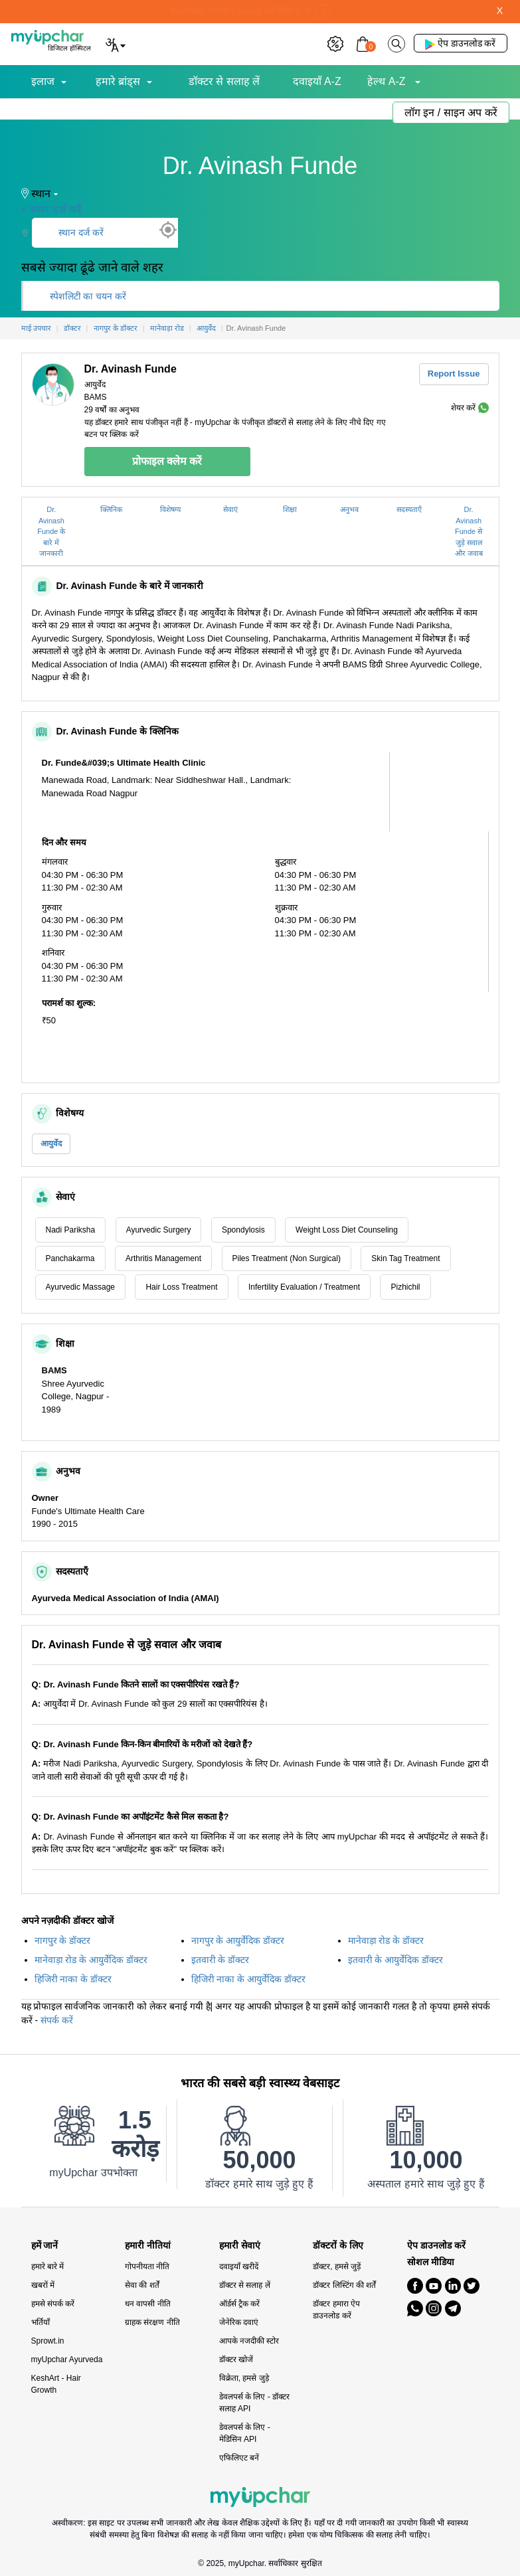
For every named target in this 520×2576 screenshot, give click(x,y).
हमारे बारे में (47, 2266)
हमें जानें (44, 2246)
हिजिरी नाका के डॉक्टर (73, 1979)
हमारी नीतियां (148, 2246)
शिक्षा (290, 509)
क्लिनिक (111, 509)
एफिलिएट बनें (239, 2457)
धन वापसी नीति (148, 2303)
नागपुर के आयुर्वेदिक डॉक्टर (238, 1940)
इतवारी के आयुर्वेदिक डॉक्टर (396, 1959)
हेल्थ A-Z (387, 81)
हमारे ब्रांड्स (118, 81)
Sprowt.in (47, 2341)
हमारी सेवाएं (239, 2246)
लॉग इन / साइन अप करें (450, 112)
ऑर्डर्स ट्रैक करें (239, 2303)
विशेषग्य (170, 509)
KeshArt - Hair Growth (56, 2384)
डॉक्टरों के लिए (338, 2246)
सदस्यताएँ (409, 509)
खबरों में (42, 2285)
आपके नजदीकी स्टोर (249, 2341)
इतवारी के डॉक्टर (220, 1959)
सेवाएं (230, 509)
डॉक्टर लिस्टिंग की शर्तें (344, 2285)
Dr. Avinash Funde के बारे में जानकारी (51, 531)
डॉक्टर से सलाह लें (224, 81)
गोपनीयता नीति (147, 2266)
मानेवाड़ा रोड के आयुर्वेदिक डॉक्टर (91, 1959)
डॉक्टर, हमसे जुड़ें (337, 2266)
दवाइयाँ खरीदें (238, 2266)
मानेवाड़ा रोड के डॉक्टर (386, 1940)
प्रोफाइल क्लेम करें (167, 461)
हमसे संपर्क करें (53, 2303)
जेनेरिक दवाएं (238, 2322)
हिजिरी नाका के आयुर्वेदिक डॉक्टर (248, 1979)
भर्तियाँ (40, 2322)
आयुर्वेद (51, 1143)
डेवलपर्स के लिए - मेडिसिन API (244, 2433)
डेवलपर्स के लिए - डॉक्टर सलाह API (254, 2402)
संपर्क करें (57, 2020)
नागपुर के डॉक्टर (63, 1940)
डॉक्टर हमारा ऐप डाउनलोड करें (336, 2309)
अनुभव (349, 509)
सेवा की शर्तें (142, 2285)
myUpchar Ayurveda (67, 2359)
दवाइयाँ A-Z (317, 81)
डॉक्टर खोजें (236, 2359)
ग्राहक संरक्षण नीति (152, 2322)
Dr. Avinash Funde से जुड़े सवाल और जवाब (469, 531)
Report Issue (454, 374)
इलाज (42, 81)
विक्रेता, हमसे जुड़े (244, 2378)
